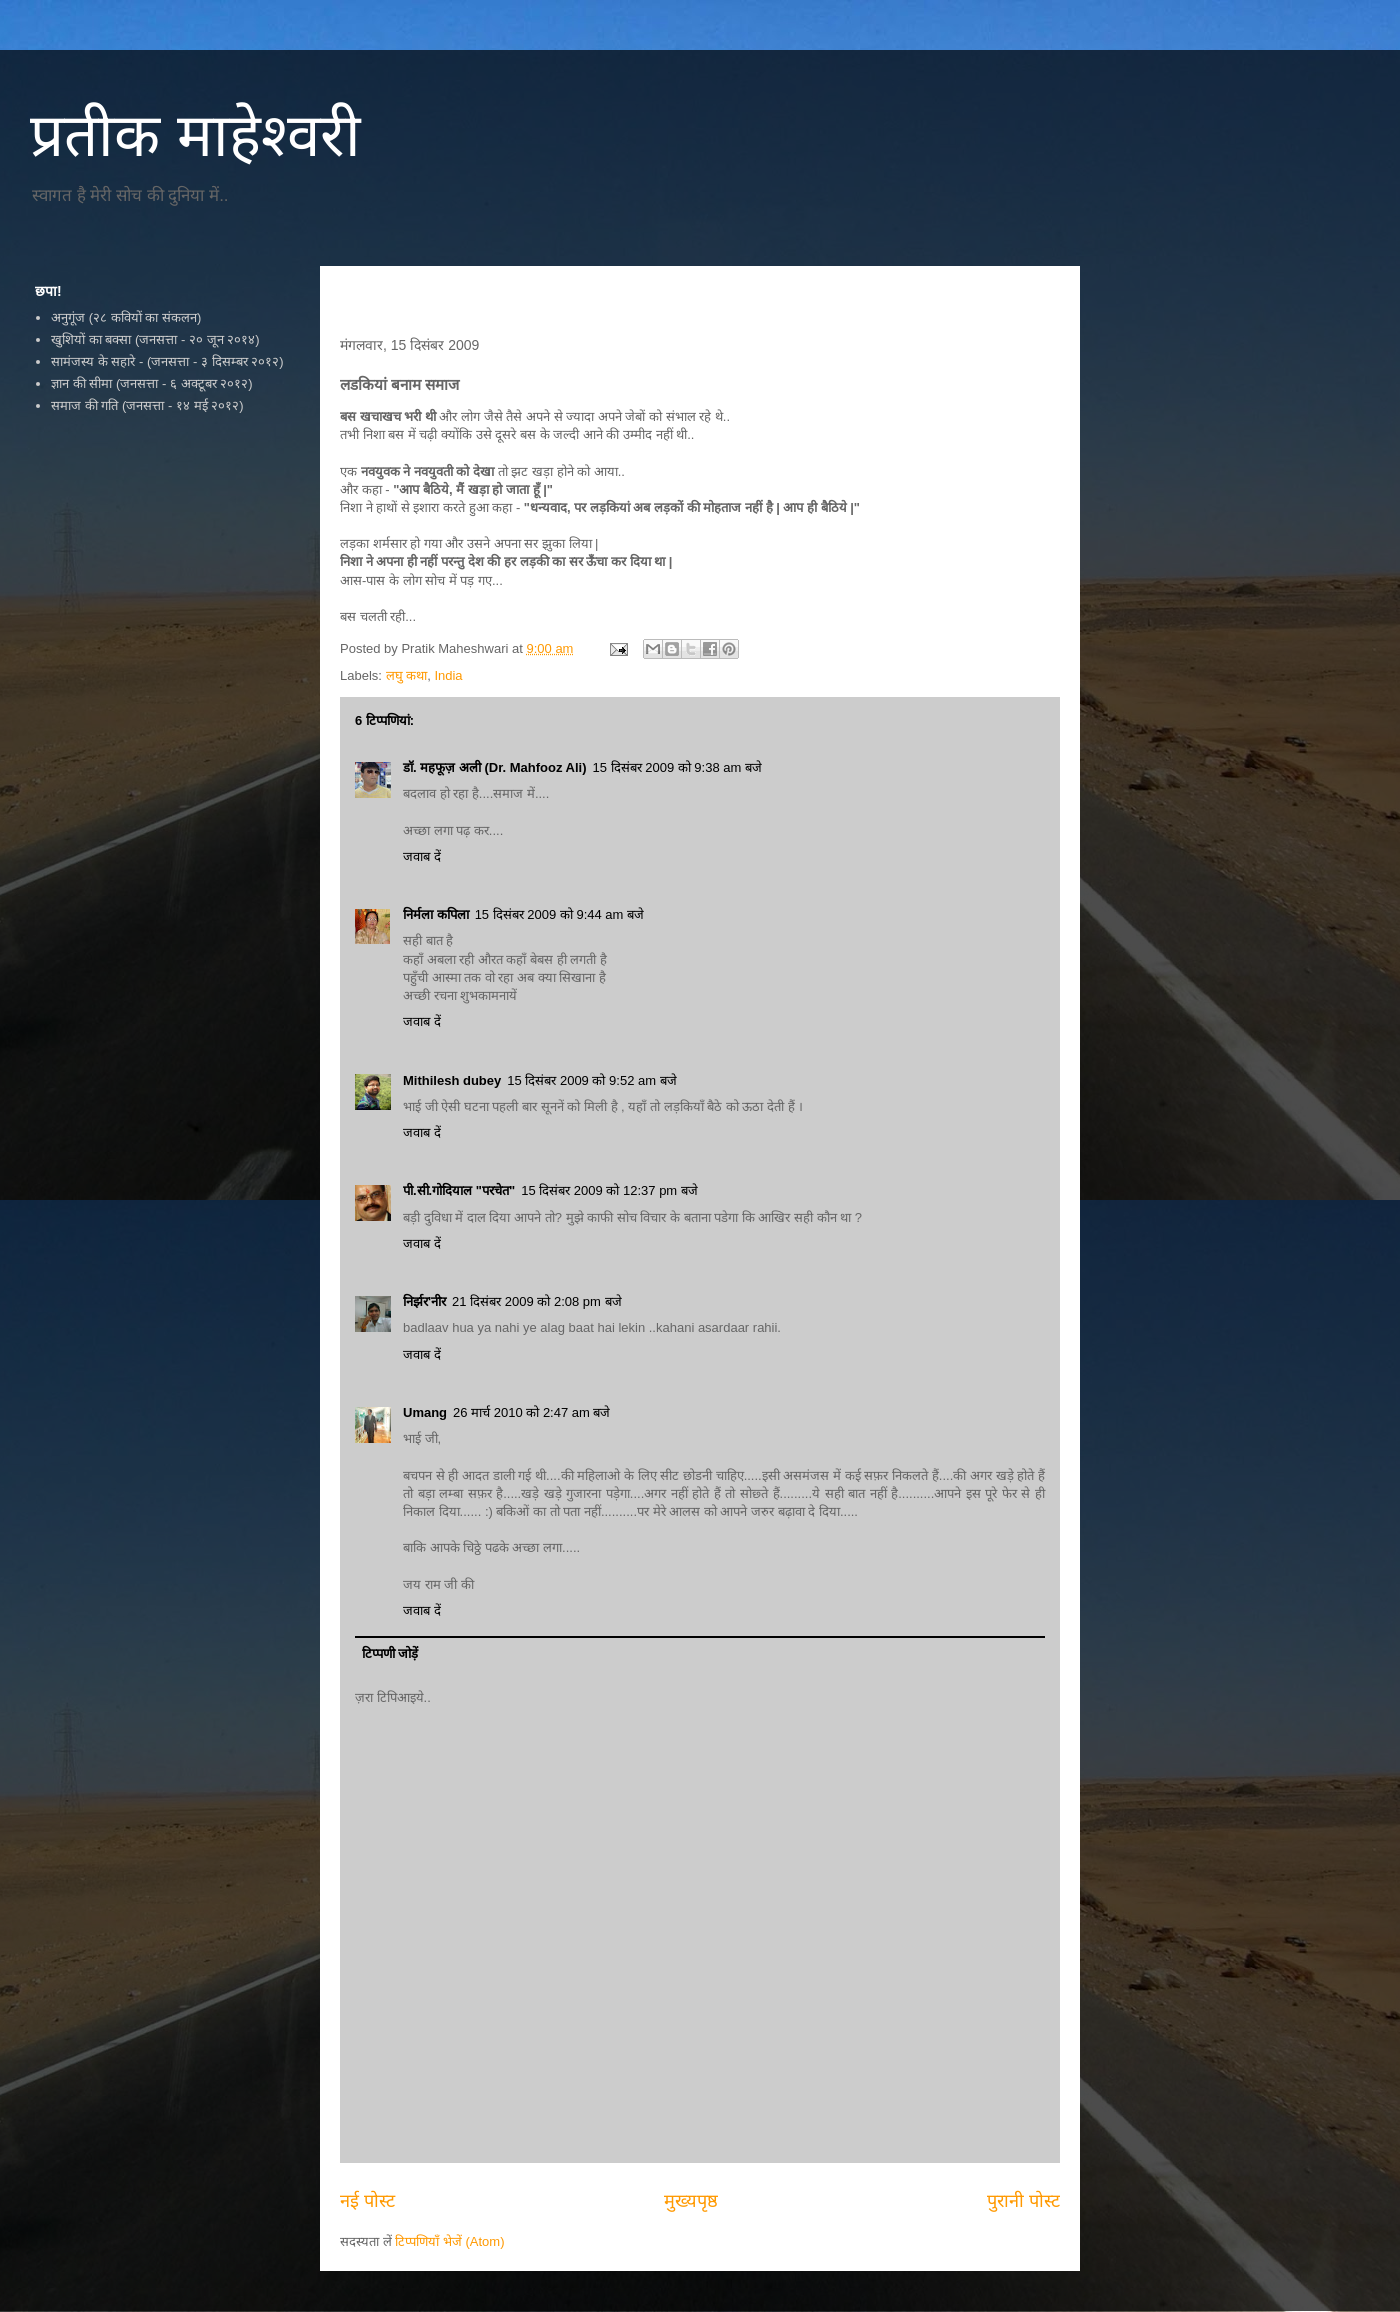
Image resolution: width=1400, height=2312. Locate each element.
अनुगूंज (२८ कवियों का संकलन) (126, 317)
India (448, 675)
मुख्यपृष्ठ (691, 2201)
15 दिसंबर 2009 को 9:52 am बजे (591, 1080)
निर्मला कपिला (436, 914)
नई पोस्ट (367, 2201)
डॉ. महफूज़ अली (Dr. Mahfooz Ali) (495, 767)
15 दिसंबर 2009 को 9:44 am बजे (559, 914)
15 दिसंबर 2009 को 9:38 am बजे (677, 767)
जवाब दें (422, 856)
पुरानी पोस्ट (1023, 2201)
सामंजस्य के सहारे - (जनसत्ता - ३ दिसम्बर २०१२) (167, 361)
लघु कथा (407, 675)
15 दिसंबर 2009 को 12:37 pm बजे (609, 1190)
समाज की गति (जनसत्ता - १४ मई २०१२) (147, 405)
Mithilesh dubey (452, 1080)
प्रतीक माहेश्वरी (195, 135)
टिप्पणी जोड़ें (390, 1653)
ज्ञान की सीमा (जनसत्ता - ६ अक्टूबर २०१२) (151, 383)
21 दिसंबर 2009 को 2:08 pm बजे (536, 1301)
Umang (425, 1412)
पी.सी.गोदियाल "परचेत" (459, 1190)
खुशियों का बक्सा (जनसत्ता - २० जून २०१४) (155, 339)
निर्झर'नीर (424, 1301)
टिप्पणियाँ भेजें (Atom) (449, 2241)
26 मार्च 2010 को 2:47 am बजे (531, 1412)
